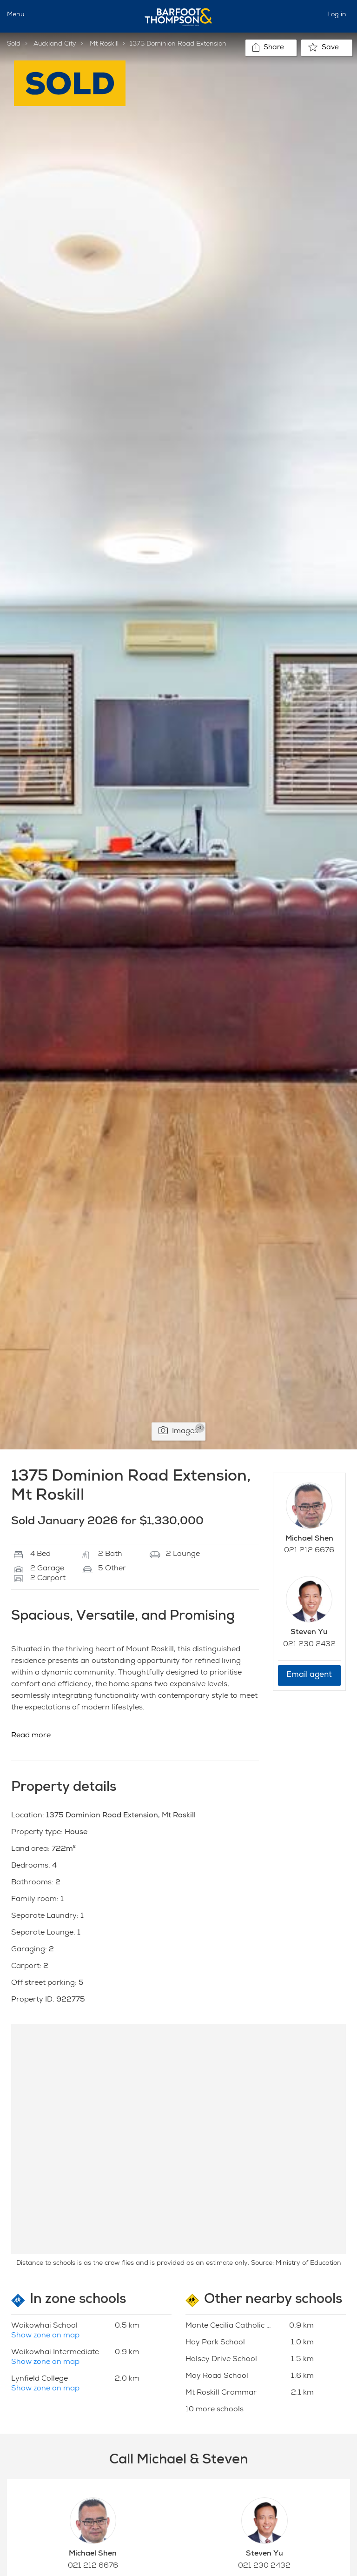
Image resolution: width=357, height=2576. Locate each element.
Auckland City (54, 44)
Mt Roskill (104, 44)
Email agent (309, 1675)
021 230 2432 (309, 1644)
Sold (13, 44)
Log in (336, 15)
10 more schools (214, 2410)
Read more (31, 1736)
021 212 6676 (309, 1551)
